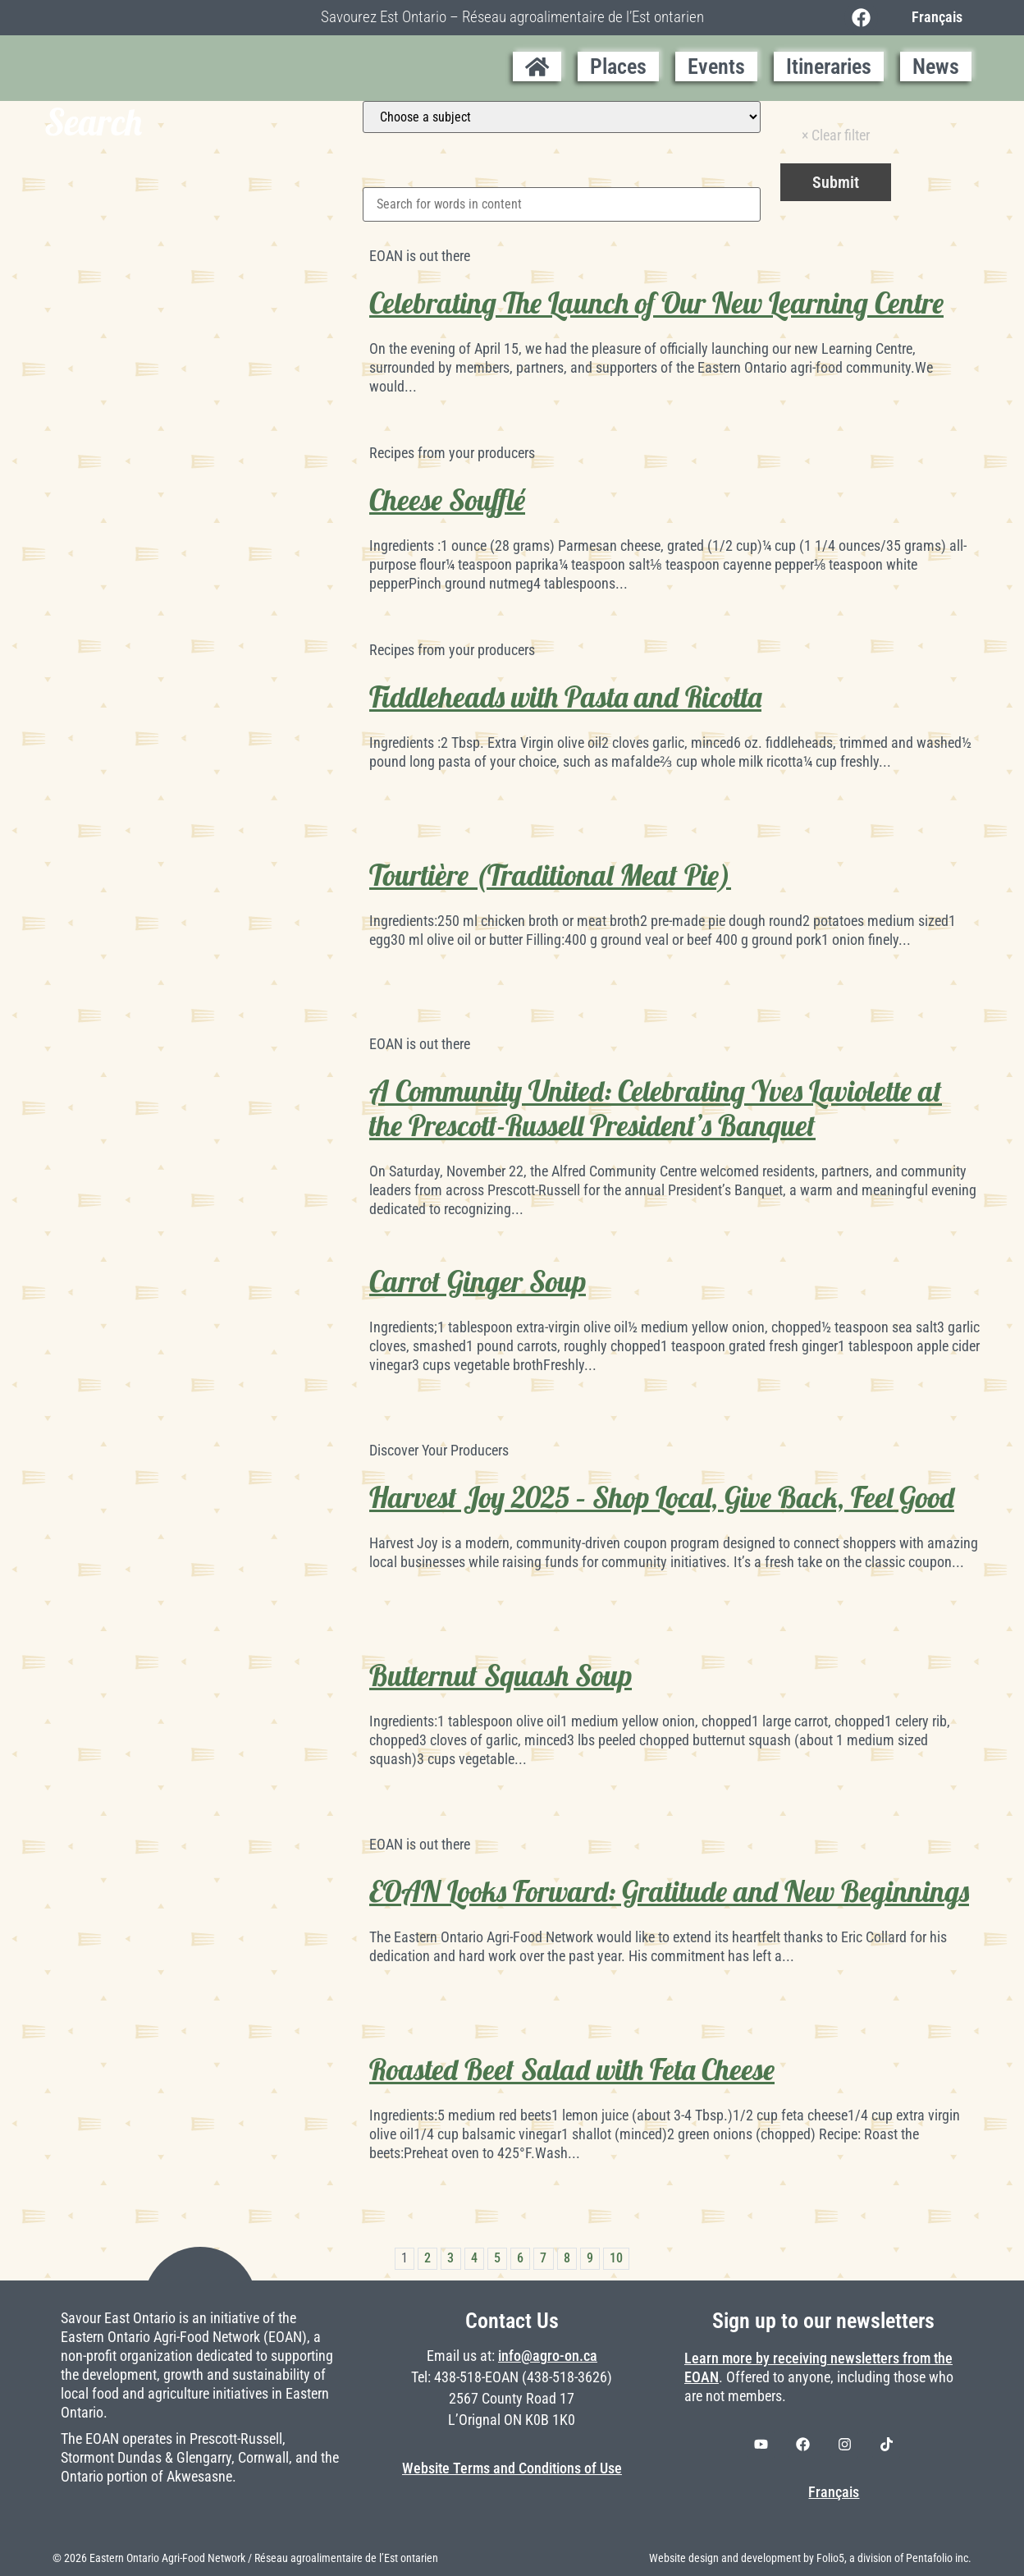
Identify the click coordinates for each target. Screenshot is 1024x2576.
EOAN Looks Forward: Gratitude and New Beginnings (669, 1891)
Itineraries (828, 66)
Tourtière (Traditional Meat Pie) (550, 875)
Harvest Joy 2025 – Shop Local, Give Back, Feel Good (661, 1497)
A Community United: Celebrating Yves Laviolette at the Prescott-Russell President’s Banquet (655, 1108)
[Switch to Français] (933, 17)
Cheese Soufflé (447, 500)
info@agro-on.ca (547, 2356)
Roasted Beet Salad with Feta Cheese (572, 2069)
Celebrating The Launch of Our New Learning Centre (656, 303)
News (935, 66)
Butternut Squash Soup (500, 1675)
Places (618, 66)
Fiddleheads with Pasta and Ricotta (565, 697)
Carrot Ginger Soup (477, 1281)
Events (716, 66)
